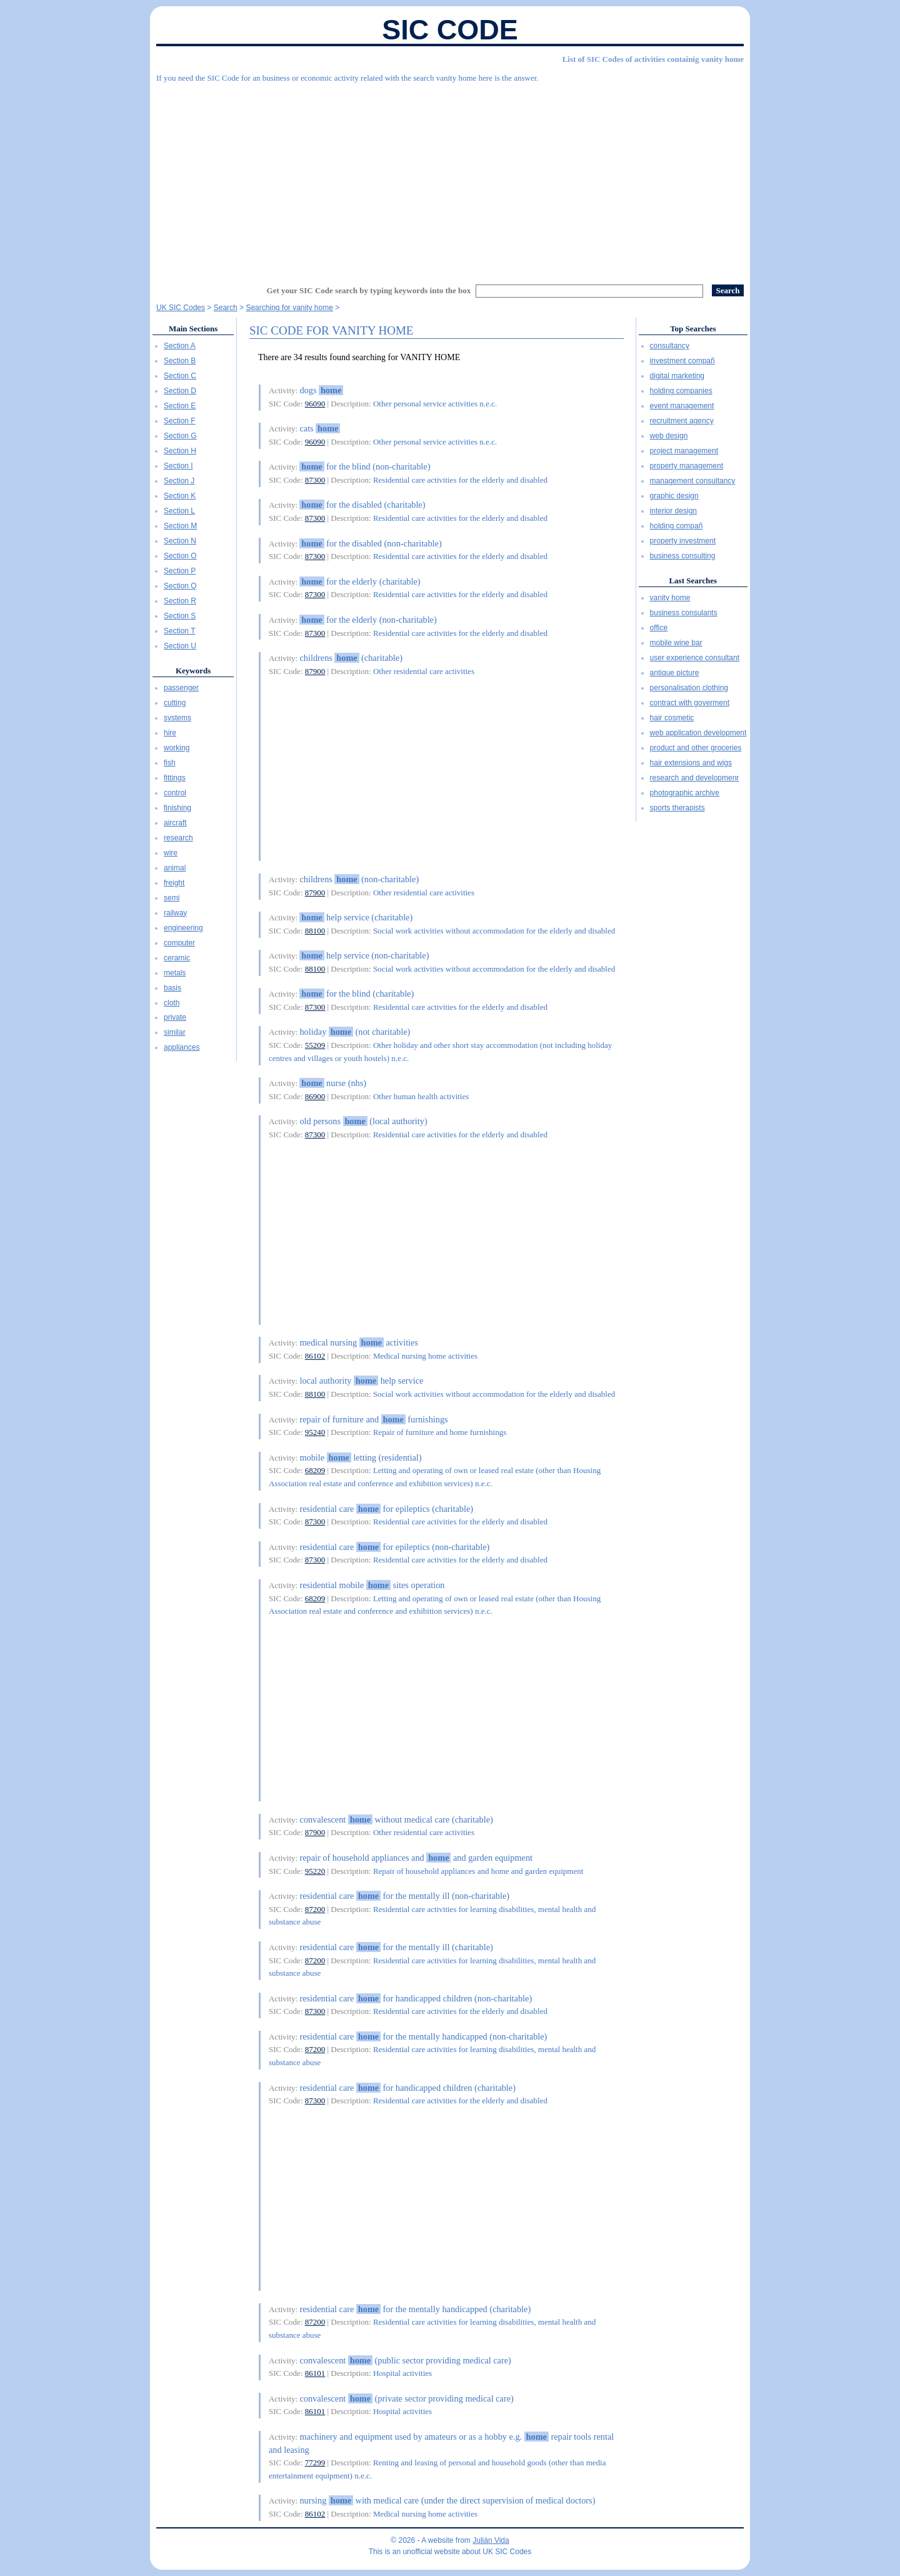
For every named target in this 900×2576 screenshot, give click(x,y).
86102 (315, 1356)
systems (177, 717)
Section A (180, 345)
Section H (180, 450)
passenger (181, 687)
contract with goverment (689, 702)
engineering (183, 927)
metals (175, 973)
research (178, 837)
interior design (673, 510)
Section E (180, 405)
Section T (179, 630)
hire (170, 732)
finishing (177, 807)
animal (175, 867)
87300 (315, 480)
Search (226, 307)
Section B (180, 360)
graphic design (674, 495)
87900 (315, 671)
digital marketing (677, 375)
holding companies (681, 390)
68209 (315, 1470)
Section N (180, 540)
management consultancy (693, 480)
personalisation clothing (689, 687)
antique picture (674, 672)
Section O (180, 555)
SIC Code (450, 30)
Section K (180, 495)
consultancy (669, 345)
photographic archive (684, 792)
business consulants (684, 612)
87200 (315, 1909)
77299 (315, 2462)
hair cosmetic (672, 717)
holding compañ (676, 525)
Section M (180, 525)
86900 (315, 1096)
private (175, 1017)
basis (172, 988)
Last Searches (693, 580)
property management (686, 465)
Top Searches (693, 328)
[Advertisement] (450, 178)
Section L (179, 510)
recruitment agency (682, 420)
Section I (178, 465)
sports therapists (677, 807)
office (659, 627)
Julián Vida (490, 2540)
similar (175, 1032)
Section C (180, 375)
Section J (179, 480)
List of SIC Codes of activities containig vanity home (653, 59)
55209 (315, 1045)
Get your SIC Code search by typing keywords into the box (369, 290)
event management (682, 405)
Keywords (193, 670)
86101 (315, 2373)
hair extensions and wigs (691, 762)
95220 (315, 1871)
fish (170, 762)
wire (171, 852)
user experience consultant (694, 657)
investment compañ (682, 360)
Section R (180, 600)
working (176, 747)
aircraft (175, 822)
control (175, 792)
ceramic (177, 957)
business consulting (683, 555)
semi (171, 897)
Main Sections (193, 328)
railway (175, 912)
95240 (315, 1432)
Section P (180, 570)
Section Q (180, 585)
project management (684, 450)
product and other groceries (696, 747)
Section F (180, 420)
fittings (175, 777)
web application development (698, 732)
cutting (175, 702)
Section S (180, 615)
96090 (315, 403)
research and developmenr (694, 777)
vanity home (670, 597)
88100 (315, 930)
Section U (180, 645)
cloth (171, 1003)
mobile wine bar (676, 642)
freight (174, 882)
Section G (180, 435)
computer (179, 942)
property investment (683, 540)
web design (669, 435)
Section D (180, 390)
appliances (181, 1047)
